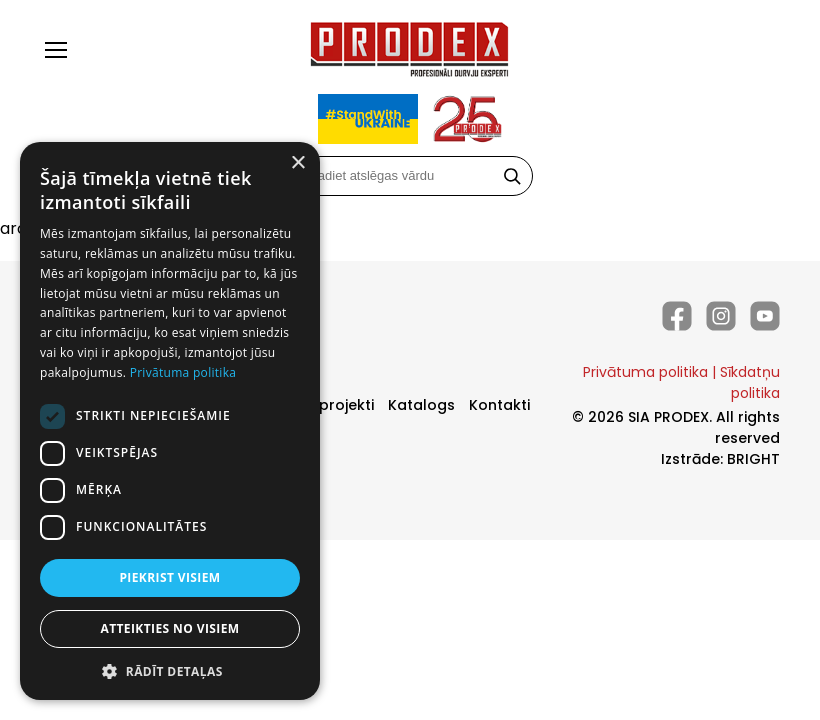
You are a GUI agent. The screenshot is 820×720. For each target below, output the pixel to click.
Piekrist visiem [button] (169, 577)
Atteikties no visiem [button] (169, 628)
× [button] (297, 163)
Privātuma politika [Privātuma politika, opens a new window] (183, 372)
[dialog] (170, 421)
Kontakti (499, 405)
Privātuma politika (645, 372)
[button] (170, 670)
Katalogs (421, 405)
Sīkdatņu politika (750, 382)
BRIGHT (753, 459)
